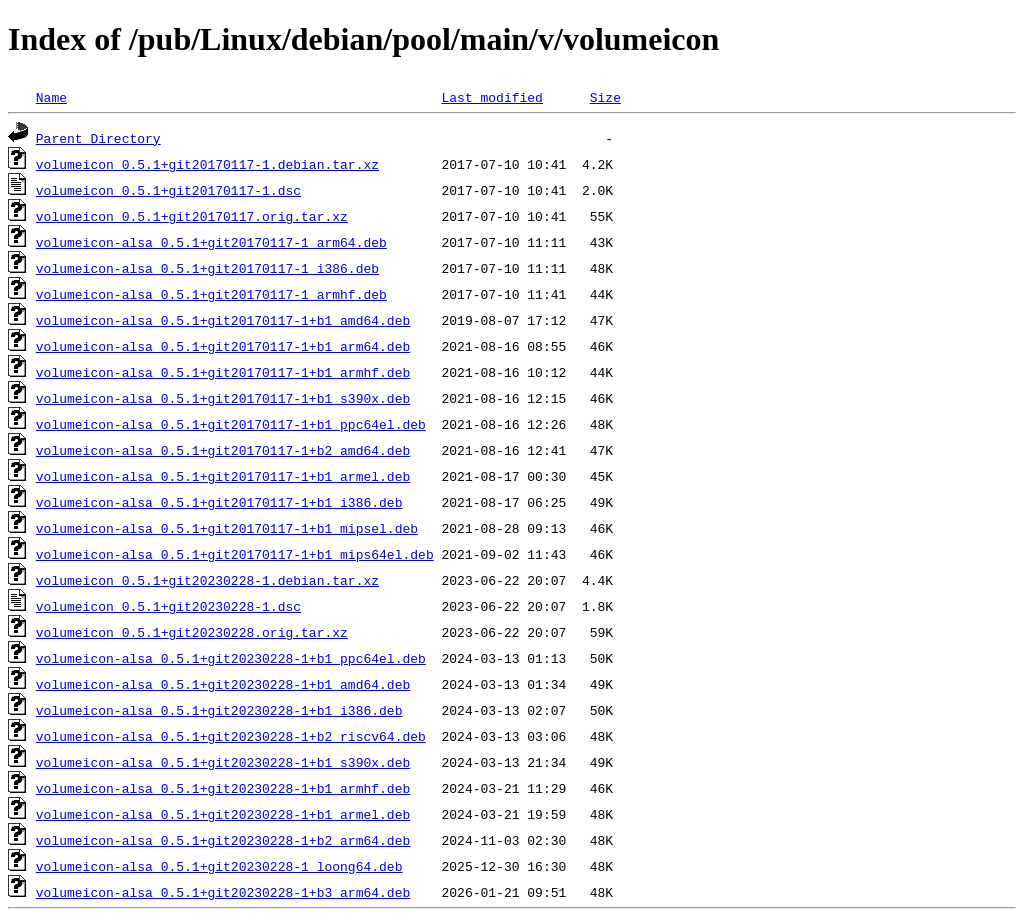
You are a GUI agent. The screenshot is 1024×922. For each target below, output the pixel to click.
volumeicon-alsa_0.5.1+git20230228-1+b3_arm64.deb (223, 892)
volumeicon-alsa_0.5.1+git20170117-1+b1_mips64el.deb (235, 554)
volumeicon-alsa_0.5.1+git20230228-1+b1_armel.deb (223, 814)
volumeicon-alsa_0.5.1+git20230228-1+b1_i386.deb (219, 710)
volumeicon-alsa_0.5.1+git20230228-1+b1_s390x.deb (223, 762)
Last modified (491, 97)
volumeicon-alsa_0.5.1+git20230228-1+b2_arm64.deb (223, 840)
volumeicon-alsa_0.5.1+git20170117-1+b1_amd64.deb (223, 320)
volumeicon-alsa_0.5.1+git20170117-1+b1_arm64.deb (223, 346)
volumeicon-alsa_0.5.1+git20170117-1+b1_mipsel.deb (227, 528)
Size (605, 97)
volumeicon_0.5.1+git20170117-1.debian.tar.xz (207, 164)
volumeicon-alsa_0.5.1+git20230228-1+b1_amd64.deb (223, 684)
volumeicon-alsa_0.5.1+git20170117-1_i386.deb (207, 268)
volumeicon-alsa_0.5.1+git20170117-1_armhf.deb (211, 294)
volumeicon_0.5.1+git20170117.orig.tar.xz (192, 216)
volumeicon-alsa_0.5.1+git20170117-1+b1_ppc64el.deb (231, 424)
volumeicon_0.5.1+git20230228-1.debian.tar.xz (207, 580)
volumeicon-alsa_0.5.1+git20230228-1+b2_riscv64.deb (231, 736)
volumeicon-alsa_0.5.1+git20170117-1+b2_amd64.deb (223, 450)
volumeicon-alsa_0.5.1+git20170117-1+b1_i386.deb (219, 502)
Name (51, 97)
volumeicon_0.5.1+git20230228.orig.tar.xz (192, 632)
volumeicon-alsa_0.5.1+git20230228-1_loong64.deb (219, 866)
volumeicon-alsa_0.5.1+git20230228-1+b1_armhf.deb (223, 788)
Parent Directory (98, 138)
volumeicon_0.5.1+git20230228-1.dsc (168, 606)
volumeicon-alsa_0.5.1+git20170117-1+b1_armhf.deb (223, 372)
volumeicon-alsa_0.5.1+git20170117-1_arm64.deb (211, 242)
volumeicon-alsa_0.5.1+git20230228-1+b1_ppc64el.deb (231, 658)
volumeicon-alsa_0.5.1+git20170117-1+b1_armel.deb (223, 476)
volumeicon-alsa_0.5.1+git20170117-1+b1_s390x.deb (223, 398)
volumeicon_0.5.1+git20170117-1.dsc (168, 190)
